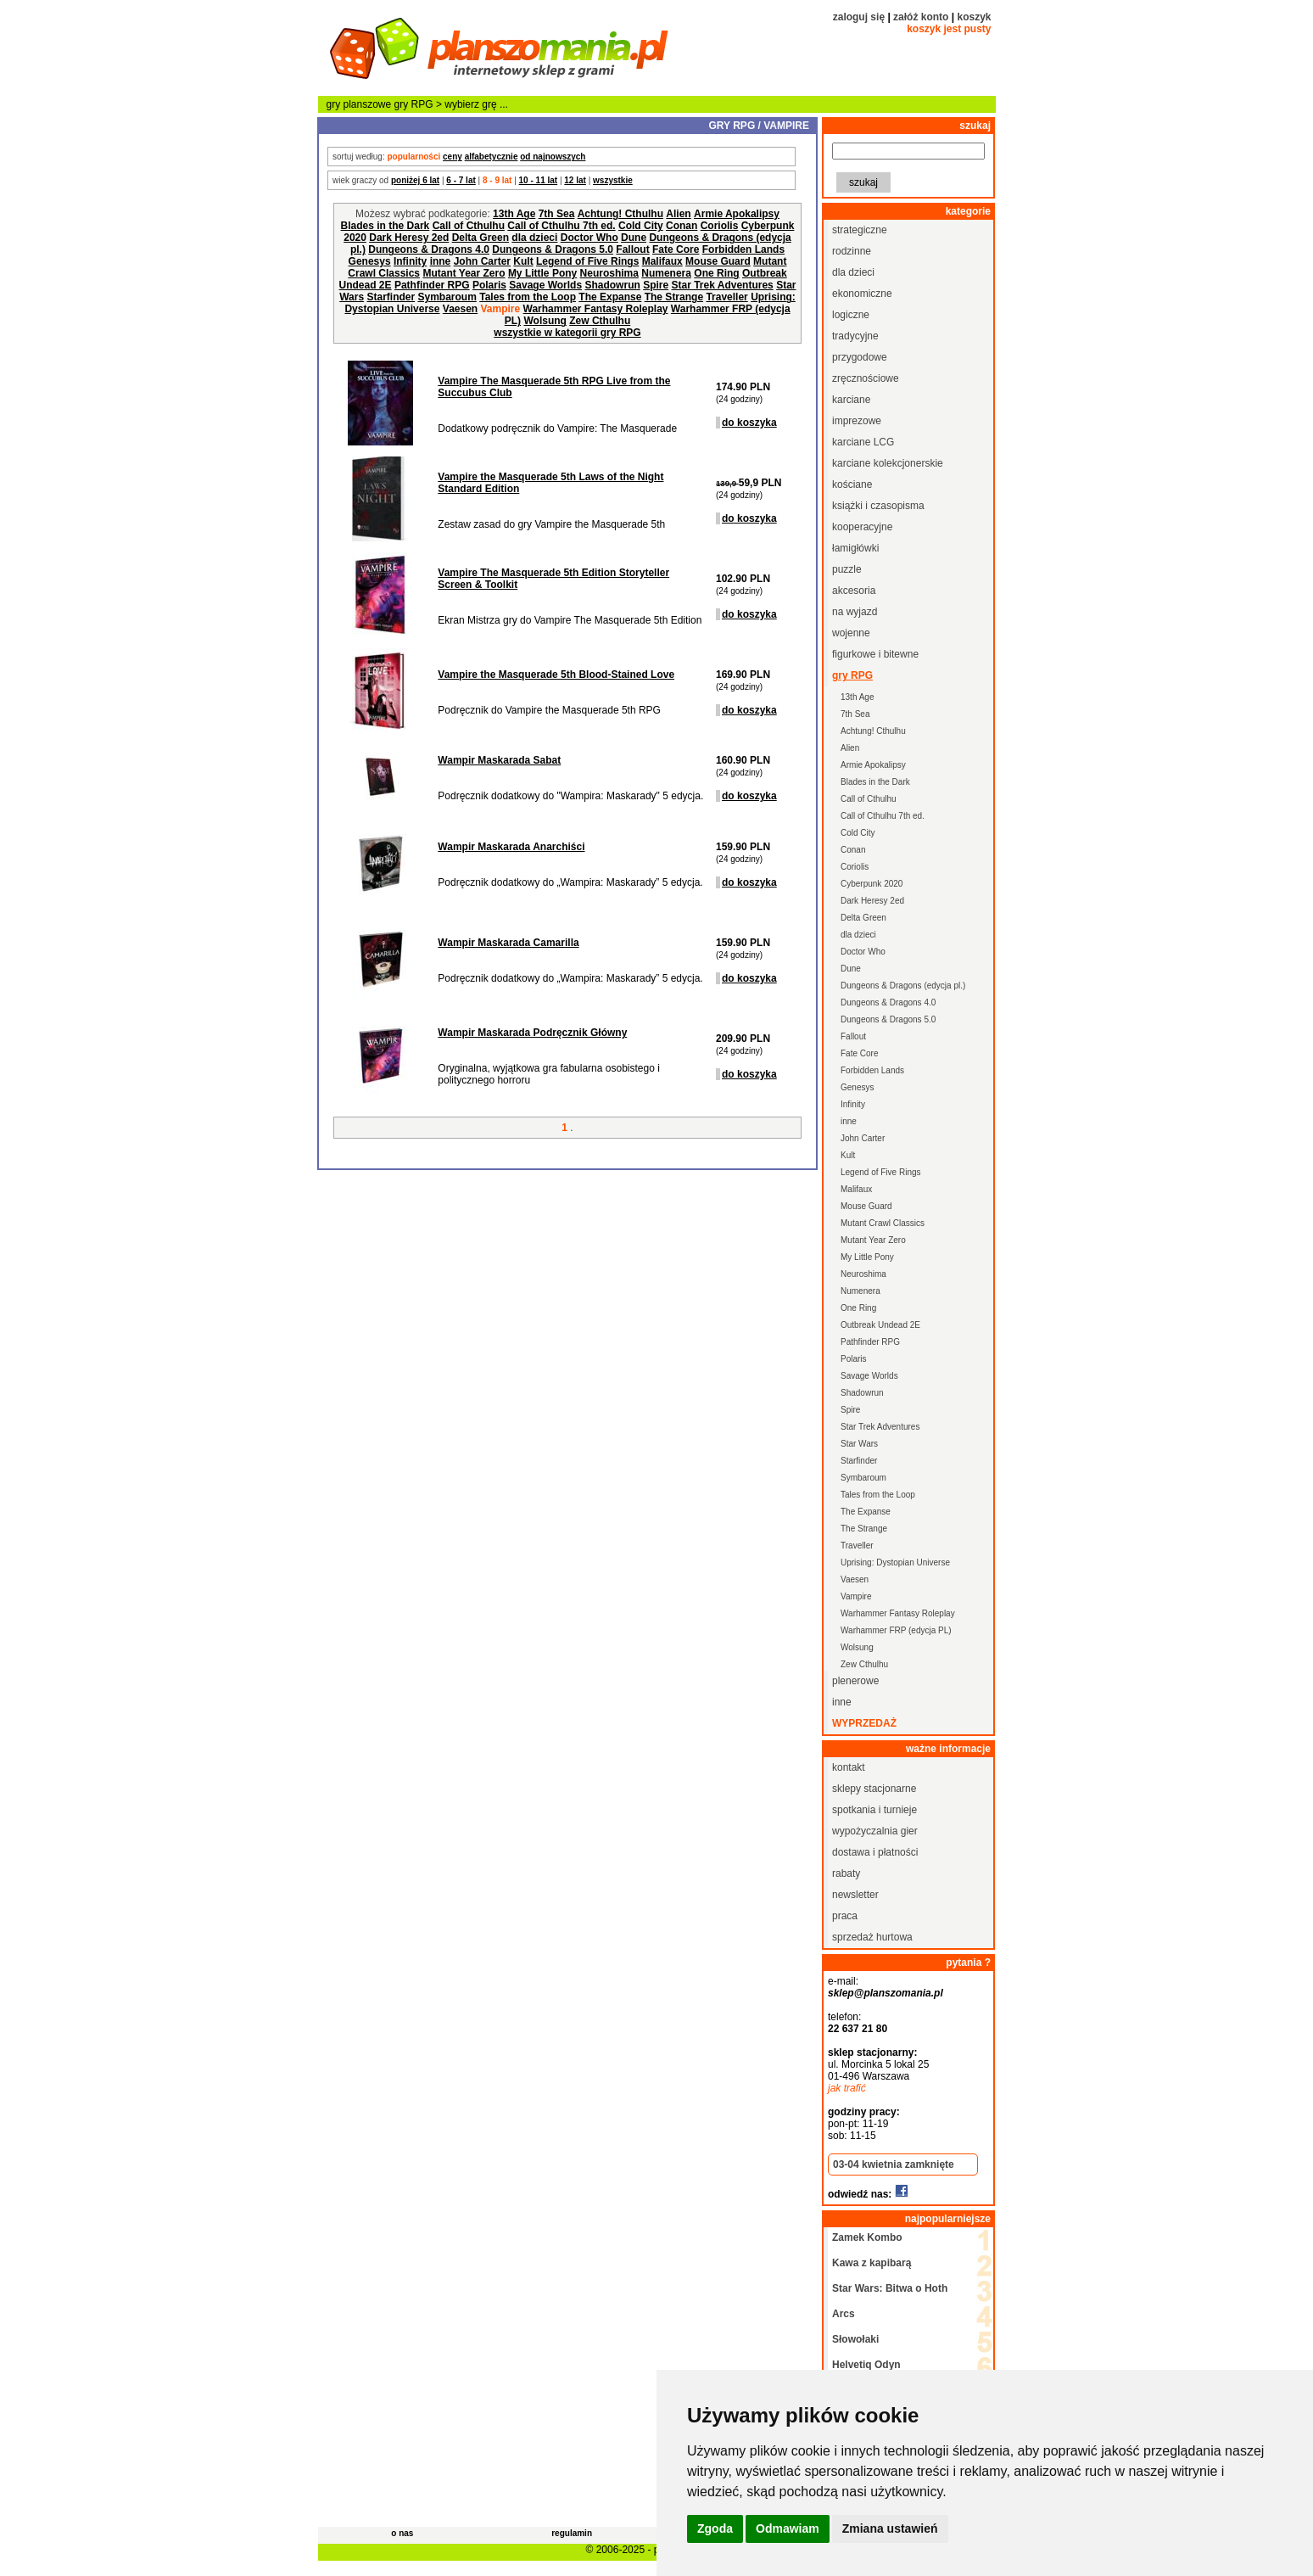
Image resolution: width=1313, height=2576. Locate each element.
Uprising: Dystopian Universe (895, 1562)
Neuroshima (609, 273)
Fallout (632, 249)
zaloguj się (859, 17)
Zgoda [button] (715, 2528)
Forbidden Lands (743, 249)
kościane (852, 484)
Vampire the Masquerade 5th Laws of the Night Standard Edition (550, 483)
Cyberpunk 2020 (871, 883)
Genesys (370, 261)
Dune (633, 238)
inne (440, 261)
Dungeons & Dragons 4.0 (428, 249)
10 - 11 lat (538, 180)
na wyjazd (854, 612)
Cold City (640, 226)
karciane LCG (863, 442)
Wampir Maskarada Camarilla (508, 943)
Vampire (856, 1596)
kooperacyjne (862, 527)
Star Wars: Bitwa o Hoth (889, 2288)
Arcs (843, 2314)
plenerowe (855, 1681)
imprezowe (856, 421)
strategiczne (859, 230)
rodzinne (851, 251)
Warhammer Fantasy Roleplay (595, 309)
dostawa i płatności (875, 1852)
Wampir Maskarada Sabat (499, 760)
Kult (523, 261)
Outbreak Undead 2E (880, 1325)
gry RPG (413, 104)
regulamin (571, 2533)
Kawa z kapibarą (871, 2263)
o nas (402, 2533)
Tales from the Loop (527, 297)
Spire (655, 285)
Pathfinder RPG (432, 285)
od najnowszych (552, 156)
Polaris (489, 285)
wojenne (851, 633)
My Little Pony (542, 273)
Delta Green (480, 238)
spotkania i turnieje (874, 1810)
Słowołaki (855, 2339)
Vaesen (460, 309)
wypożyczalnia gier (875, 1831)
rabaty (846, 1873)
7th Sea (557, 214)
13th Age (514, 214)
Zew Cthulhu (599, 321)
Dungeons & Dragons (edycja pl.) (903, 985)
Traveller (726, 297)
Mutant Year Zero (463, 273)
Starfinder (390, 297)
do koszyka (749, 422)
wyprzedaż (864, 1723)
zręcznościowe (865, 378)
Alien (678, 214)
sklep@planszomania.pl (885, 1993)
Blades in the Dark (385, 226)
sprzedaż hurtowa (872, 1937)
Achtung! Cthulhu (620, 214)
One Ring (716, 273)
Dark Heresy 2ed (409, 238)
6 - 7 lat (460, 180)
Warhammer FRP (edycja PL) (896, 1630)
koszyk (974, 17)
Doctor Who (589, 238)
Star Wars (859, 1443)
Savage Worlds (545, 285)
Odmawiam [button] (787, 2528)
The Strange (674, 297)
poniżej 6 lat (415, 180)
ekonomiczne (862, 294)
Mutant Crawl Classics (883, 1223)
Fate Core (675, 249)
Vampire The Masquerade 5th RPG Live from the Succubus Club (554, 387)
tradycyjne (855, 336)
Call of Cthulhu (469, 226)
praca (845, 1916)
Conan (681, 226)
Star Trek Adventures (723, 285)
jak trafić (847, 2088)
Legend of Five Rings (587, 261)
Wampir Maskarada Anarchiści (511, 847)
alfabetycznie (491, 156)
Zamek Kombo (867, 2237)
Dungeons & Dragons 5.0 (552, 249)
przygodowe (859, 357)
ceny (452, 156)
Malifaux (662, 261)
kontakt (848, 1767)
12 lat (575, 180)
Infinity (410, 261)
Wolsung (544, 321)
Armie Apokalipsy (736, 214)
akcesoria (853, 590)
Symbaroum (446, 297)
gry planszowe (359, 104)
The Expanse (609, 297)
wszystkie (613, 180)
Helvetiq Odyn (866, 2365)
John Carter (482, 261)
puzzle (847, 569)
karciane (851, 400)
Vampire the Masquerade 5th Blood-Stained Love (556, 674)
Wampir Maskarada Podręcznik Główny (532, 1033)
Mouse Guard (718, 261)
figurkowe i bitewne (875, 654)
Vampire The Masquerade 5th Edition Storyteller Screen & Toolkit (553, 579)
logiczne (850, 315)
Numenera (666, 273)
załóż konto (920, 17)
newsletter (855, 1895)
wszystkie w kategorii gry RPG (567, 333)
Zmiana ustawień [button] (890, 2528)
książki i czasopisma (878, 506)
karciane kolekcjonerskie (887, 463)
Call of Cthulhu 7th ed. (561, 226)
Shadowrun (612, 285)
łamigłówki (855, 548)
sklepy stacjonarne (874, 1789)
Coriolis (720, 226)
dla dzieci (534, 238)
